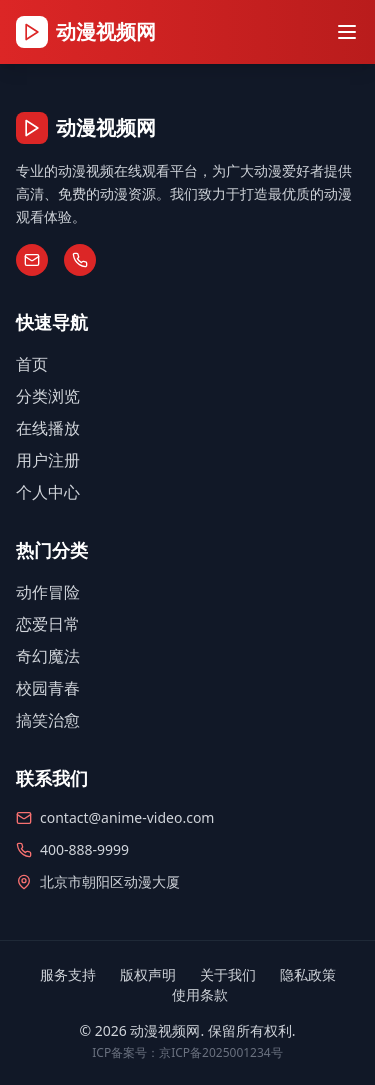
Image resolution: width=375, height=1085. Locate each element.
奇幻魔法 (48, 656)
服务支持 (68, 974)
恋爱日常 (48, 624)
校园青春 (48, 688)
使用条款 (200, 994)
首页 (32, 364)
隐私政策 (308, 974)
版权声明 (148, 974)
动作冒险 (48, 592)
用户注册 (48, 460)
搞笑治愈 (48, 720)
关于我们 (228, 974)
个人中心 (48, 492)
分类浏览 (48, 396)
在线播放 (48, 428)
